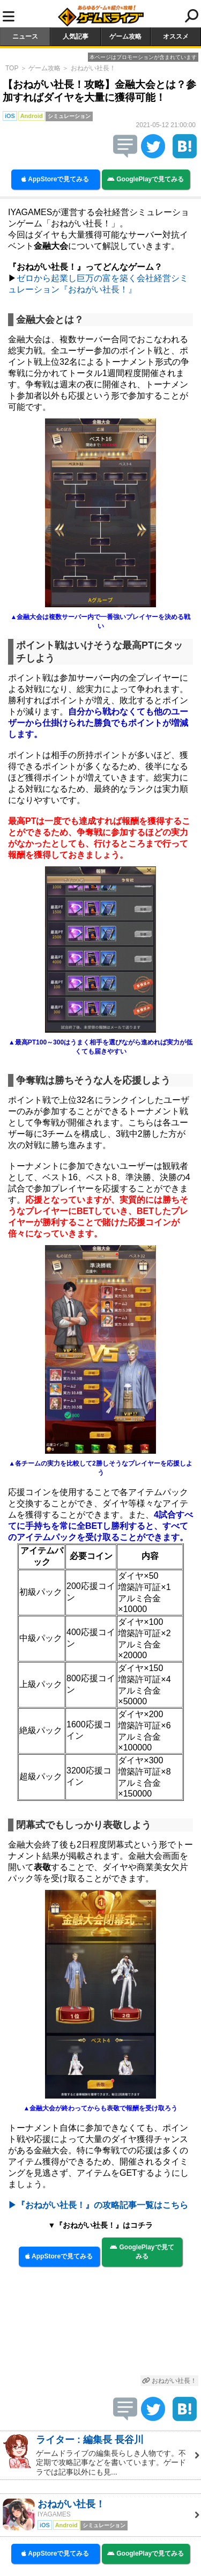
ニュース (25, 36)
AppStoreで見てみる (55, 179)
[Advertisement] (100, 2325)
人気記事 (75, 36)
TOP (11, 68)
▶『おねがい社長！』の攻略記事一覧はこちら (98, 2205)
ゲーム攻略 (125, 36)
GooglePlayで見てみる (145, 179)
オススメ (176, 36)
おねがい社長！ (93, 68)
